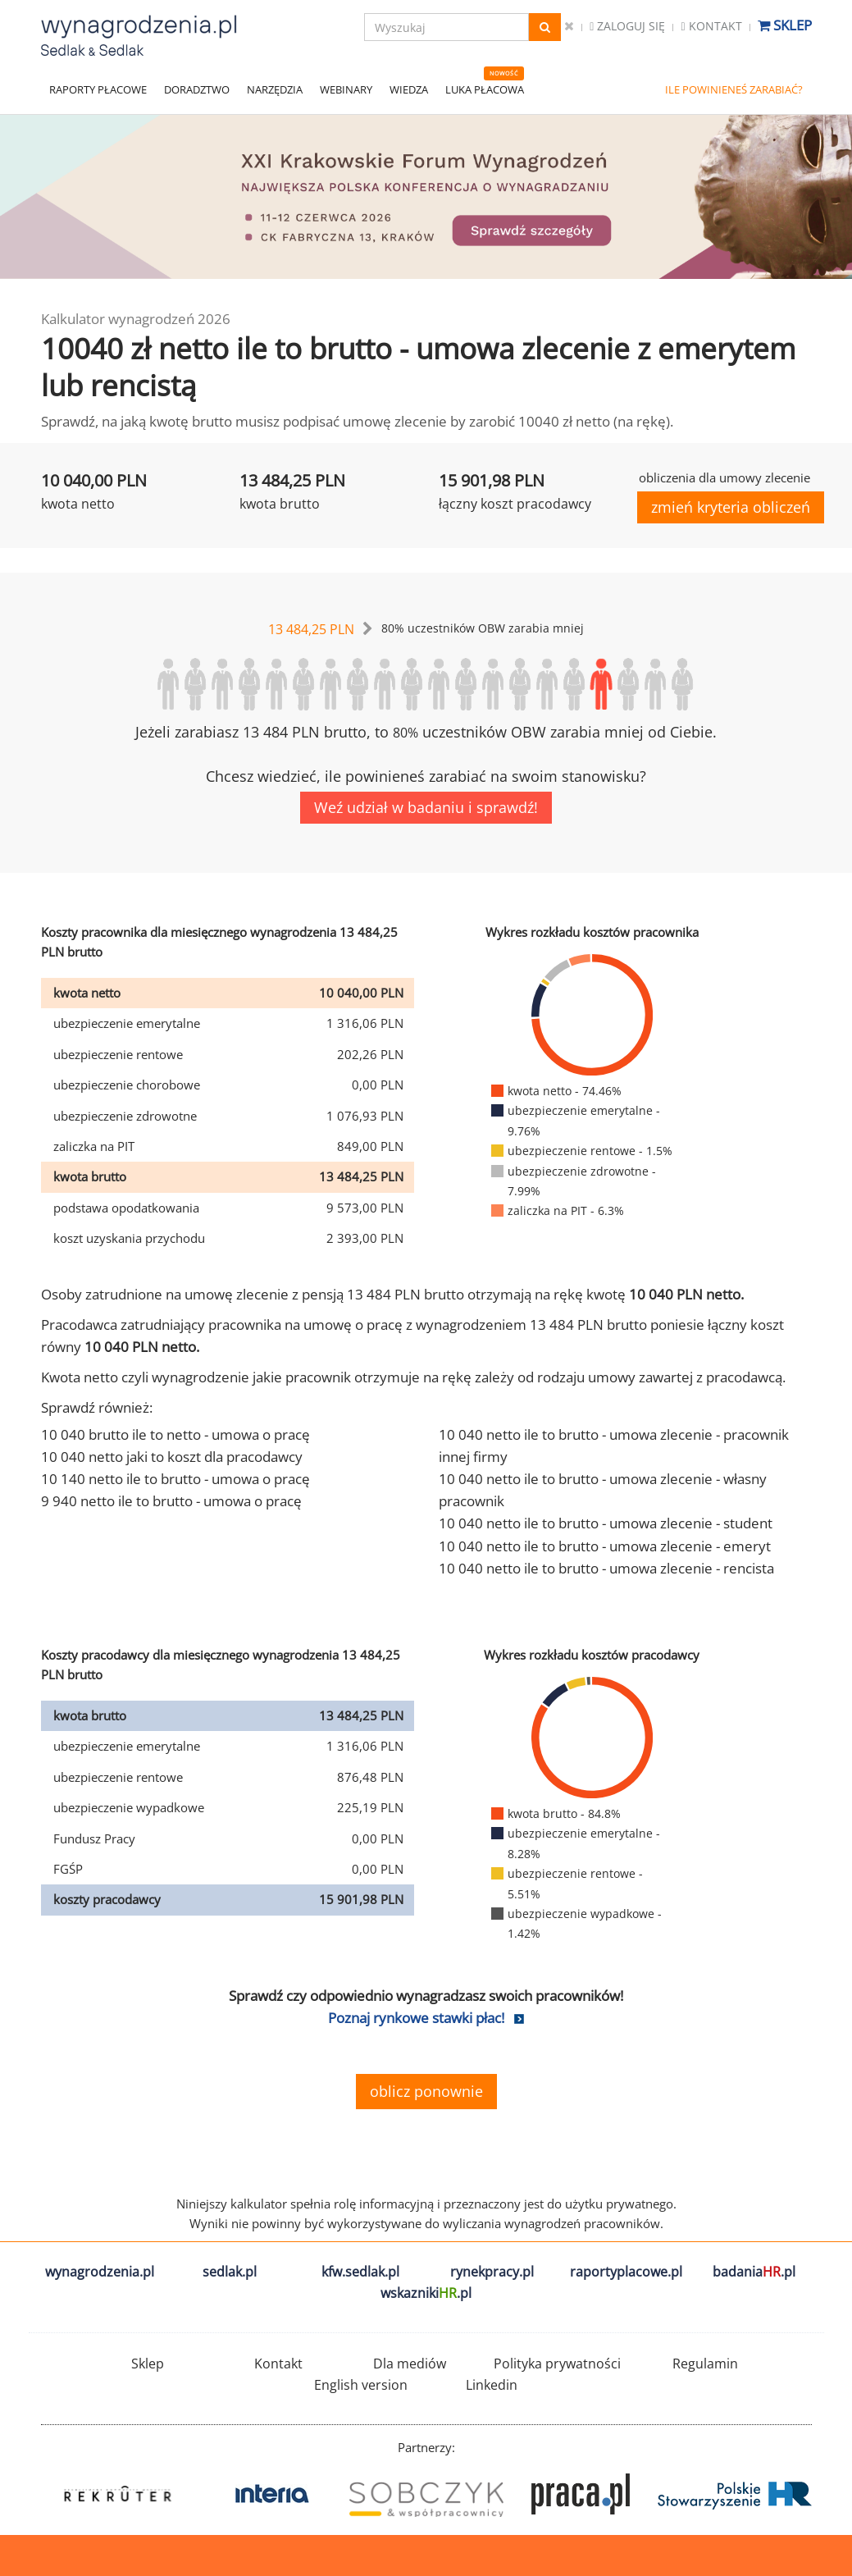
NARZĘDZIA (275, 89)
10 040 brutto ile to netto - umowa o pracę (175, 1434)
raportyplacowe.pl (626, 2272)
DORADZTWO (197, 89)
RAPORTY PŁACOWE (98, 89)
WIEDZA (409, 89)
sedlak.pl (230, 2272)
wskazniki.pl (426, 2293)
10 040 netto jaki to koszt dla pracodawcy (172, 1456)
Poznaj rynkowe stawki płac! (416, 2017)
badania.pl (754, 2272)
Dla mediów (409, 2363)
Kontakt (711, 26)
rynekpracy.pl (492, 2272)
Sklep (785, 25)
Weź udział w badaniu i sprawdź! (426, 807)
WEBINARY (346, 89)
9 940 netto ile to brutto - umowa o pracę (171, 1500)
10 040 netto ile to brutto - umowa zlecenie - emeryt (605, 1546)
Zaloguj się (627, 26)
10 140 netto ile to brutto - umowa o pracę (175, 1478)
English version (361, 2385)
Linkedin (491, 2385)
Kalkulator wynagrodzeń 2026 (135, 318)
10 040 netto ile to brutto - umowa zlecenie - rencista (606, 1568)
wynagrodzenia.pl (99, 2272)
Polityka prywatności (557, 2363)
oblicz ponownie (426, 2091)
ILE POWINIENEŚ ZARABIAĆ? (734, 89)
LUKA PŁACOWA (484, 89)
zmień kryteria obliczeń (730, 507)
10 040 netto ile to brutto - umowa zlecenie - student (605, 1523)
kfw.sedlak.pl (360, 2272)
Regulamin (705, 2363)
